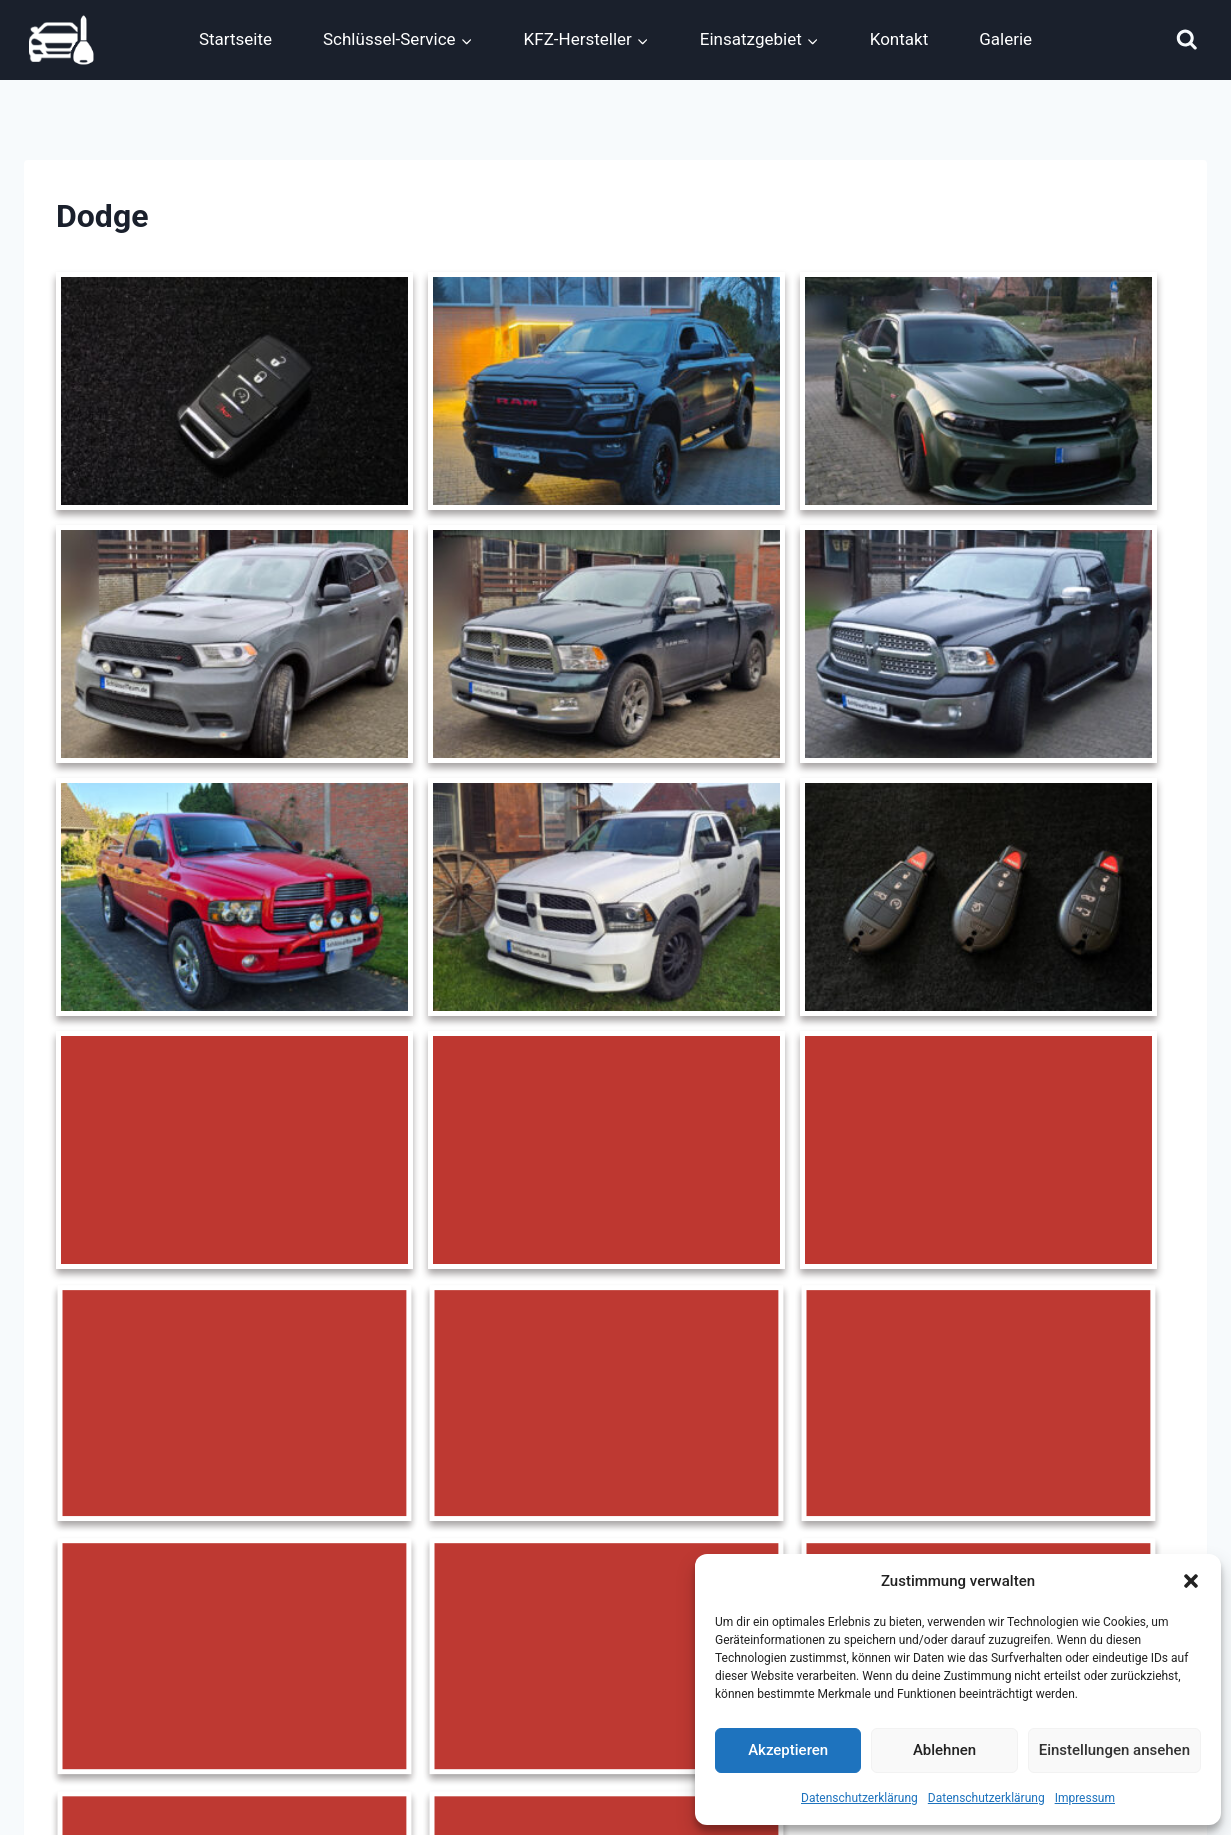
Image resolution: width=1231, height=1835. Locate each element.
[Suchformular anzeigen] (1187, 40)
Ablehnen (944, 1750)
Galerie (1005, 39)
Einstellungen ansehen (1114, 1750)
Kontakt (899, 39)
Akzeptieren (788, 1750)
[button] (1191, 1581)
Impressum (1085, 1798)
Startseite (235, 39)
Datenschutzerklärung (859, 1798)
